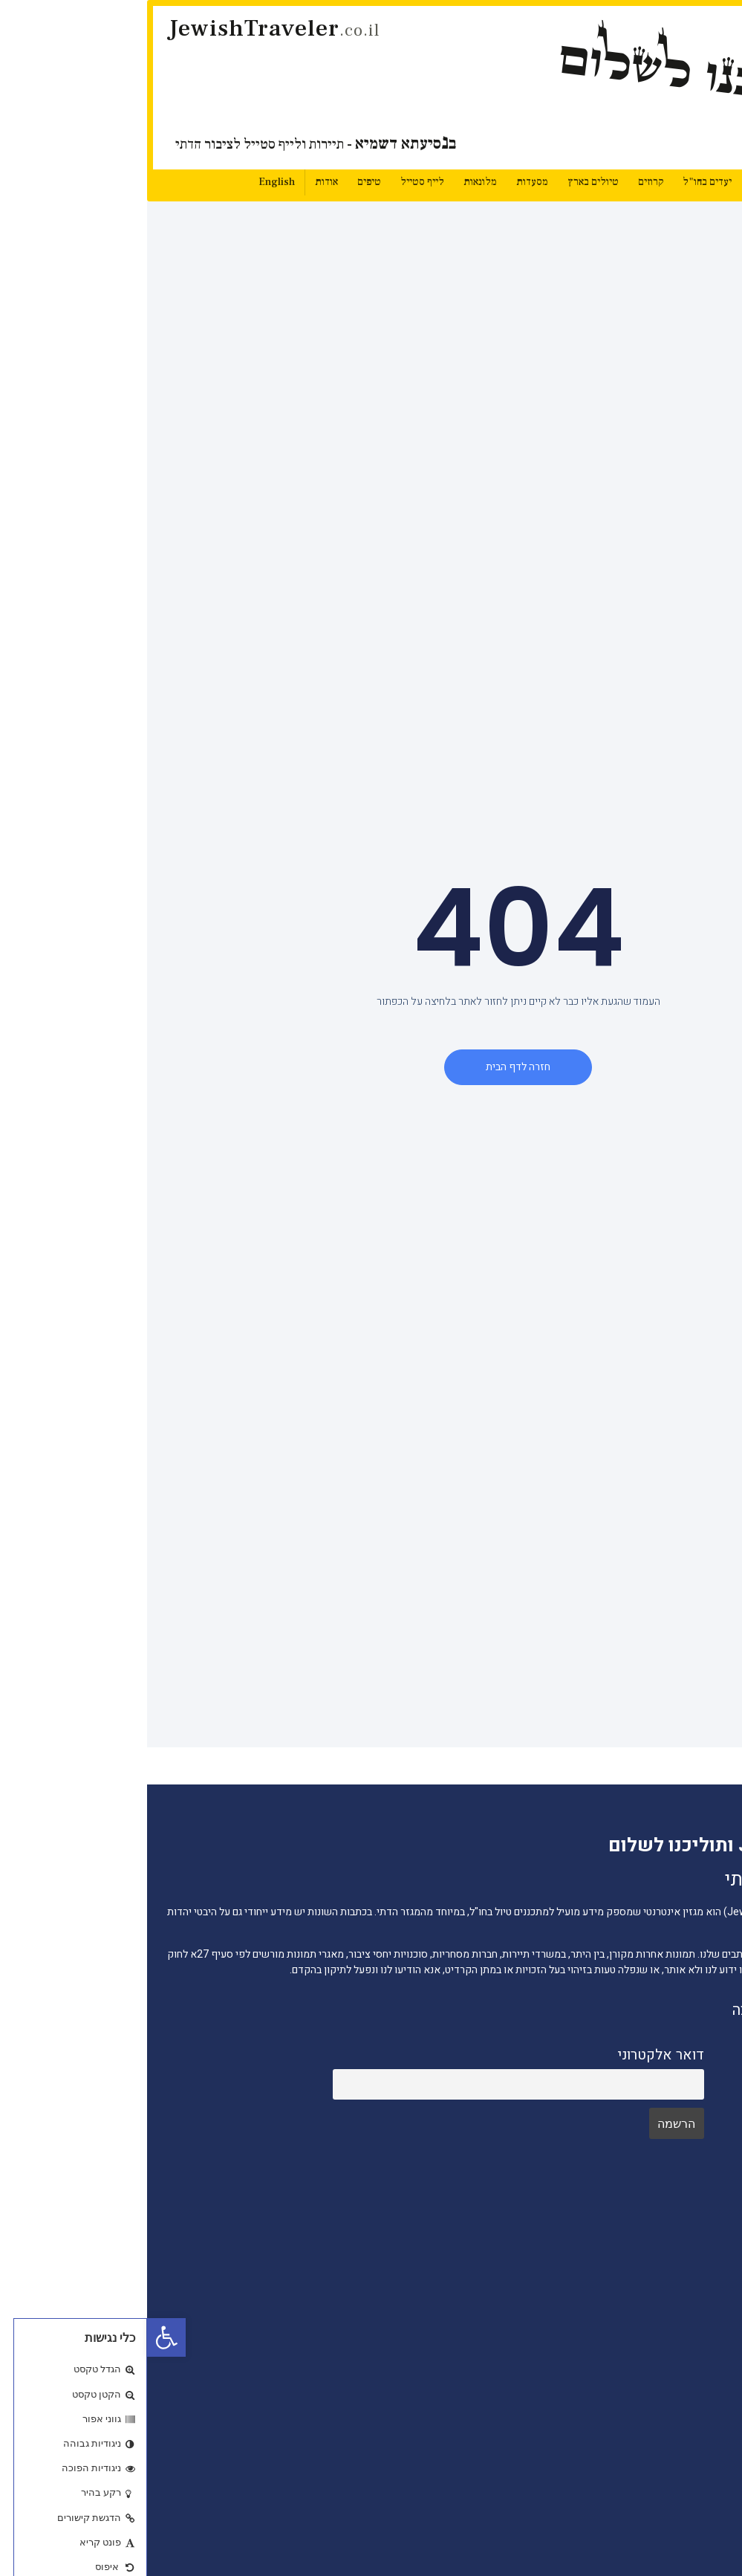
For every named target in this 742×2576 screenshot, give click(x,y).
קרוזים (503, 182)
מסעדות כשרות (677, 2448)
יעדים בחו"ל (560, 182)
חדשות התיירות (678, 2299)
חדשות (617, 182)
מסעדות (385, 182)
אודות (179, 182)
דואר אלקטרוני (513, 2055)
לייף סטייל (275, 182)
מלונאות (333, 182)
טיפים (222, 182)
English (129, 182)
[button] (19, 2337)
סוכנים (697, 2537)
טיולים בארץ (446, 182)
